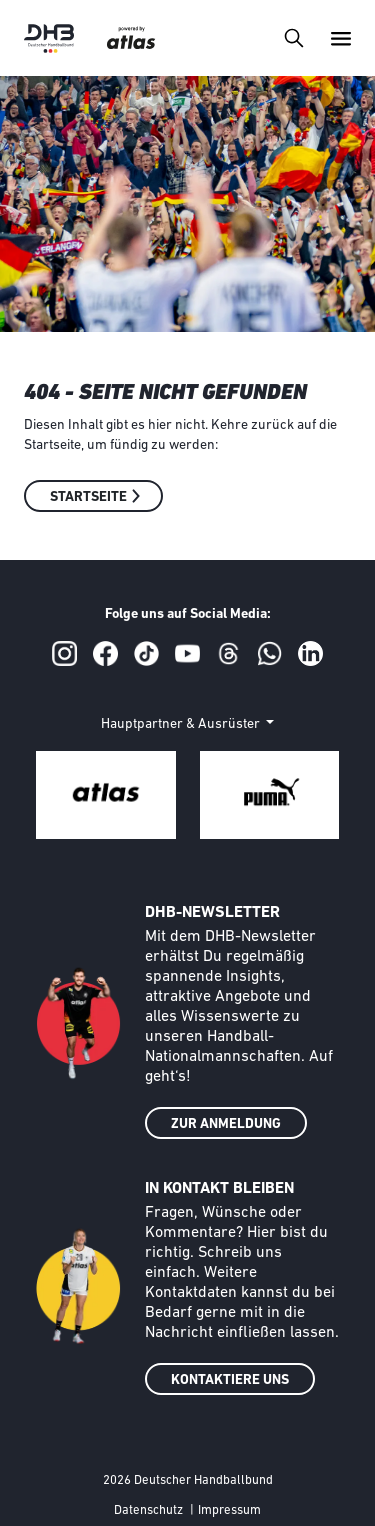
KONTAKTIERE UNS (230, 1380)
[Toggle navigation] (293, 37)
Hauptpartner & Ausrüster (182, 724)
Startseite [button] (88, 497)
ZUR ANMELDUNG (226, 1124)
